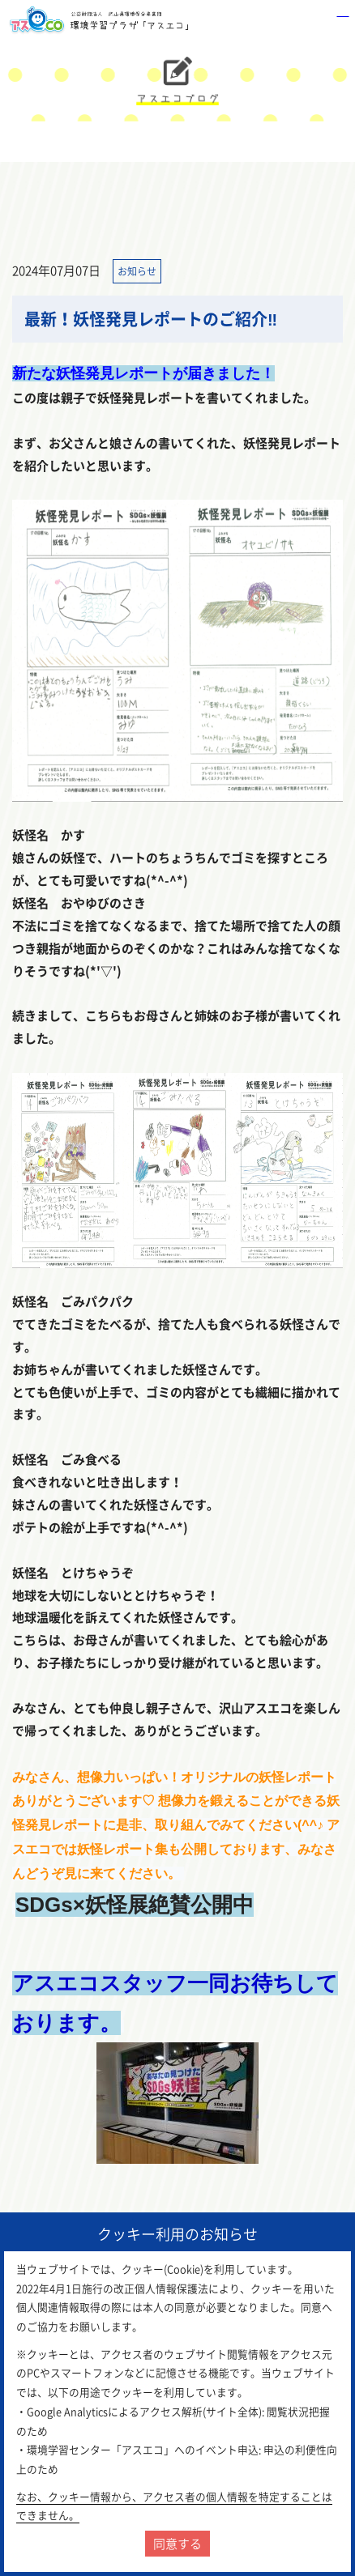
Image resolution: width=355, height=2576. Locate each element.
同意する (177, 2544)
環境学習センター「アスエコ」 (102, 20)
